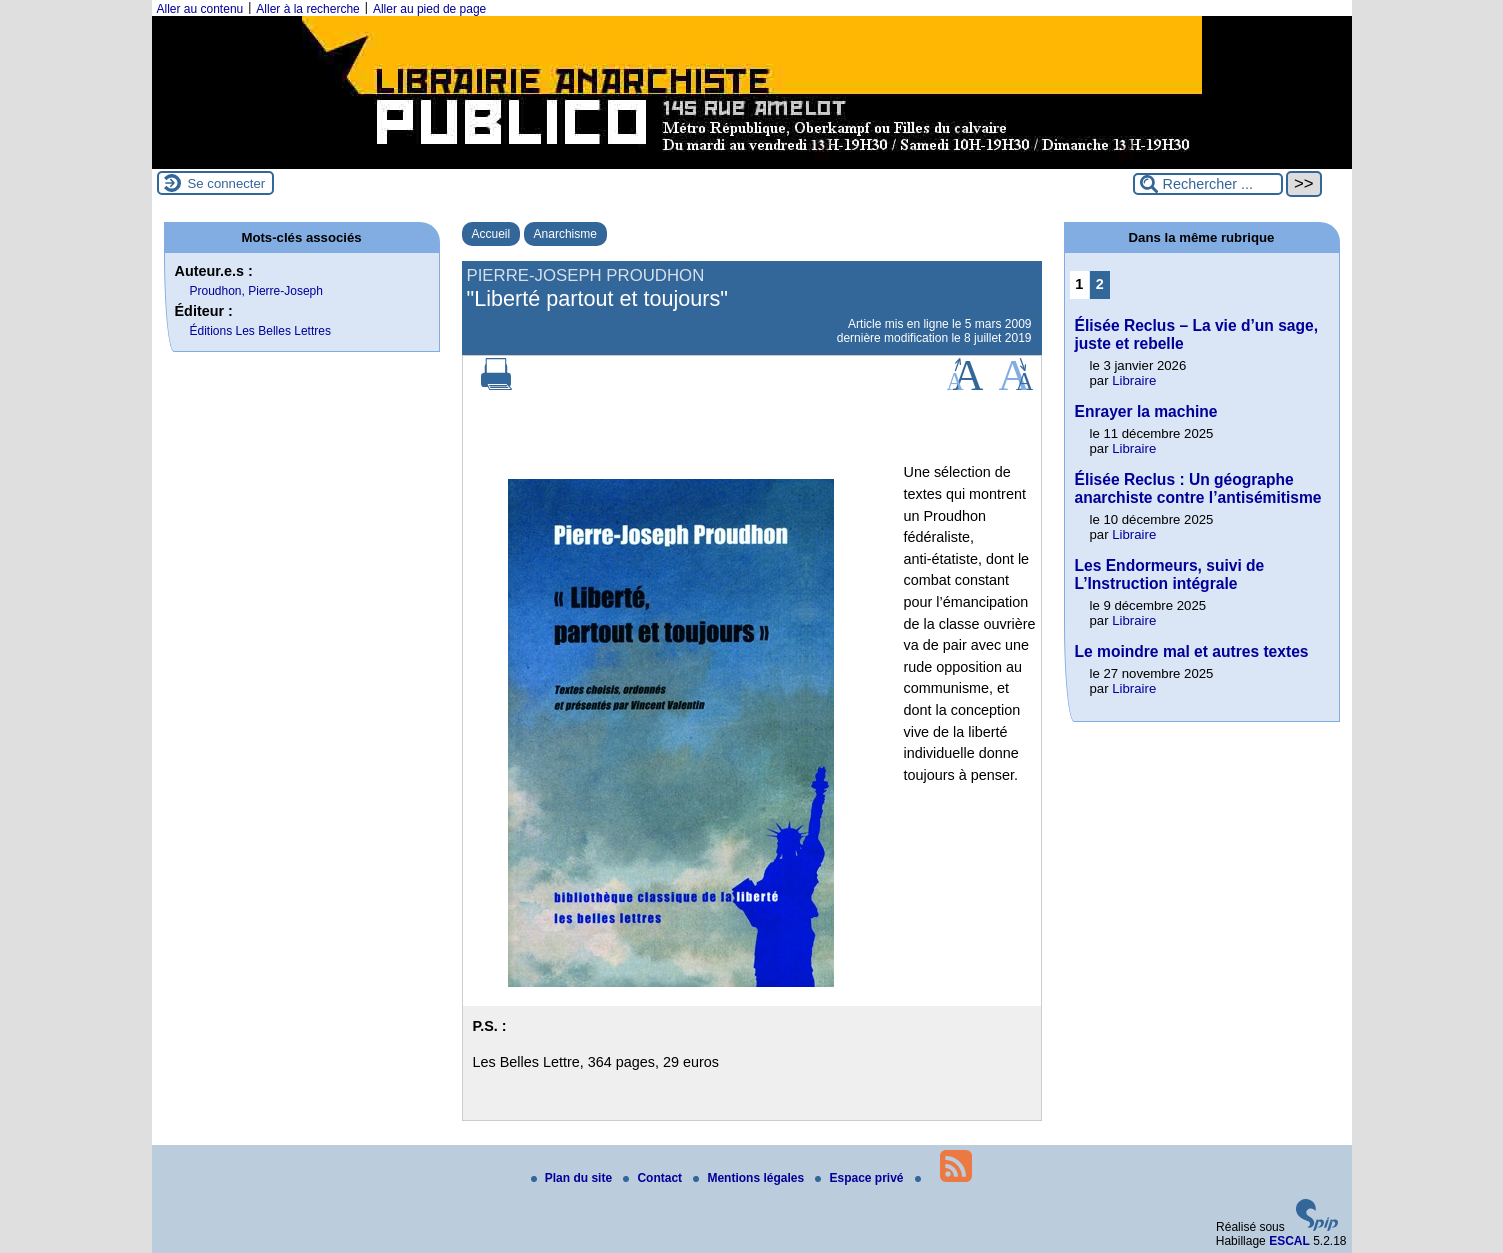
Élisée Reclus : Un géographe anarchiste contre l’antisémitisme (1198, 488)
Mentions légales (750, 1178)
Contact (654, 1178)
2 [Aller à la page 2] (1100, 284)
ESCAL (1289, 1241)
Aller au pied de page (429, 9)
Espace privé (860, 1178)
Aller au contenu (200, 9)
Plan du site (573, 1178)
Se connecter (227, 183)
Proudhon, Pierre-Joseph (256, 291)
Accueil (491, 234)
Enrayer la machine (1146, 411)
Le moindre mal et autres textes (1192, 651)
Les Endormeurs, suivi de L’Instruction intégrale (1170, 574)
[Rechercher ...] (1208, 184)
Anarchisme (565, 234)
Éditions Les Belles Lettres (260, 331)
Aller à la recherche (307, 9)
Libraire (1134, 380)
